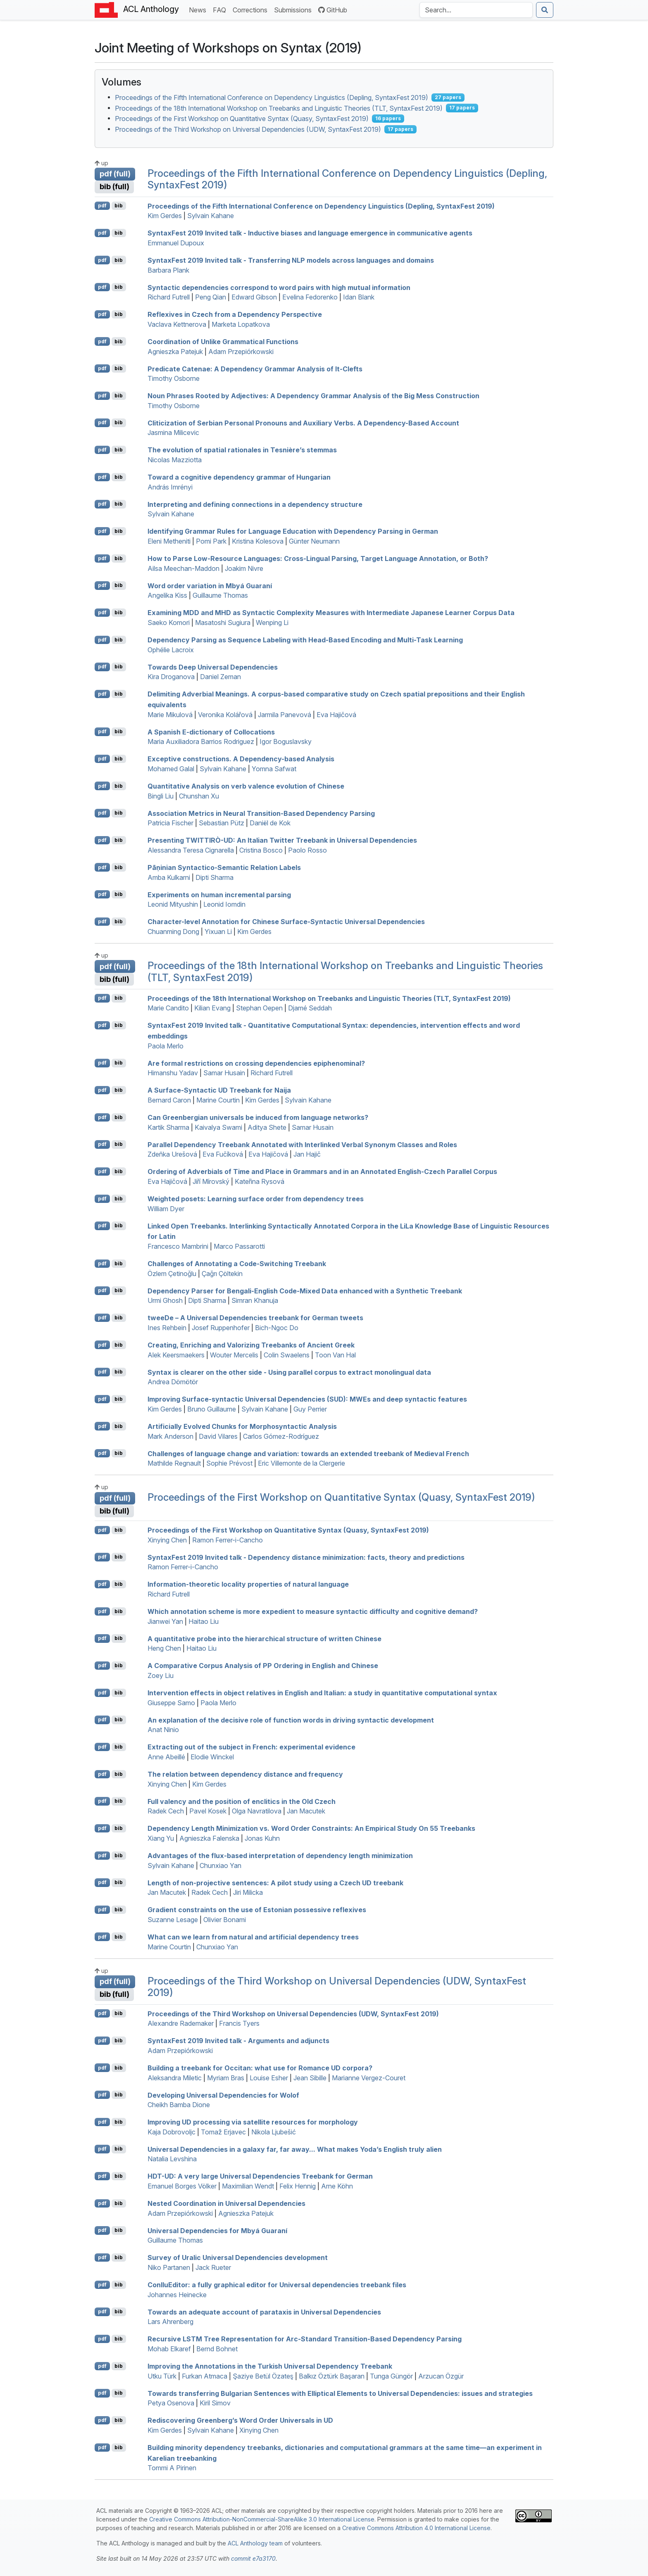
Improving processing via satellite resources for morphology (253, 2122)
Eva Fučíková (222, 1154)
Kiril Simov (215, 2403)
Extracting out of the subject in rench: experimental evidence (251, 1747)
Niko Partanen (169, 2267)
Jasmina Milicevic (173, 432)
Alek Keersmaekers (176, 1355)
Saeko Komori (169, 622)
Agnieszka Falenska (209, 1838)
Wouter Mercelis (234, 1355)
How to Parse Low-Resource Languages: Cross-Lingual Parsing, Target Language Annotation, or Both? (318, 558)
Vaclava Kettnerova (177, 324)
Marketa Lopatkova (241, 324)
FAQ (221, 9)
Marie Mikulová (170, 715)
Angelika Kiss (167, 595)
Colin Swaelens (287, 1355)
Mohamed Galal (171, 769)
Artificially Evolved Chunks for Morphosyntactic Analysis (242, 1426)
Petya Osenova (171, 2403)
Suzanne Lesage (173, 1919)
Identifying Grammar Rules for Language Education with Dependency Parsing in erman (293, 531)
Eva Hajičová (336, 715)
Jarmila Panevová (284, 715)
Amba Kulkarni (169, 877)
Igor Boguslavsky (286, 741)
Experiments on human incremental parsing (219, 894)
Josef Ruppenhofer (221, 1328)
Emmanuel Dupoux (176, 243)
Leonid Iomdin (224, 904)
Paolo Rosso (307, 850)
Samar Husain (224, 1073)
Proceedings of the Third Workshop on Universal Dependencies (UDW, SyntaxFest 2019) (248, 129)
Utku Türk (162, 2376)
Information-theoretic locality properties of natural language (248, 1584)
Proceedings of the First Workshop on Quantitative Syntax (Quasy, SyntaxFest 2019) (242, 118)
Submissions (294, 9)
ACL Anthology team (255, 2543)
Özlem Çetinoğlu (172, 1273)
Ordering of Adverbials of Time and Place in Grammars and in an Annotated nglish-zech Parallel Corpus (322, 1171)
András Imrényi (170, 487)
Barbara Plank (168, 270)
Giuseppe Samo (171, 1703)
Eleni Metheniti (169, 541)
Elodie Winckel (212, 1757)
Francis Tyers (239, 2023)
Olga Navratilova (256, 1811)
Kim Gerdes (165, 215)
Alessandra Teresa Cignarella (191, 850)
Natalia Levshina (172, 2159)
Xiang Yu (161, 1838)
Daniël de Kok (270, 823)
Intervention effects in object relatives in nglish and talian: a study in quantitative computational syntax (322, 1693)
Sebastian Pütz (221, 823)
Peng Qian (210, 297)
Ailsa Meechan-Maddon (183, 568)
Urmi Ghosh (165, 1300)
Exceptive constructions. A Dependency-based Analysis (241, 759)
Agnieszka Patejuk (175, 351)
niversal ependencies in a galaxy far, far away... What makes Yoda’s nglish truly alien (295, 2149)
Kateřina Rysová (259, 1181)
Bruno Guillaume (211, 1409)
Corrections (252, 9)
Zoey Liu (161, 1675)
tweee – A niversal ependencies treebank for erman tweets (255, 1318)
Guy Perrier (310, 1409)
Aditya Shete (267, 1127)
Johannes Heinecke (177, 2295)
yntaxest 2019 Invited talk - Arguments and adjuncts (238, 2041)
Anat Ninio (163, 1729)
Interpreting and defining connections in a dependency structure (255, 504)
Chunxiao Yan (220, 1865)
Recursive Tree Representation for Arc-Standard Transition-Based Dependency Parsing (305, 2339)
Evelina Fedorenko (310, 297)
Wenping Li (272, 622)
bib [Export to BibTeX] (118, 205)
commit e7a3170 (253, 2558)
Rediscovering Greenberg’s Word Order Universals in (240, 2420)
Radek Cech (166, 1811)
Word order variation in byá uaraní (210, 585)
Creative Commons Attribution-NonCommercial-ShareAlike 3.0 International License (261, 2519)
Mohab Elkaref (169, 2349)
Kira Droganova (171, 677)
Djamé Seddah (310, 1008)
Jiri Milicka (248, 1892)
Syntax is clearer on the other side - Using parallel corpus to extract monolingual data (289, 1372)
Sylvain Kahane (210, 215)
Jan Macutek (306, 1811)
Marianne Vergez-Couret (368, 2078)
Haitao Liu (203, 1621)
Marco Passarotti (239, 1246)
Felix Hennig (297, 2186)
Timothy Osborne (174, 378)
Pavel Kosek (207, 1811)
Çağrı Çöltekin (222, 1273)
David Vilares (218, 1436)
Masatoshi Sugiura (222, 622)
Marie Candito (168, 1008)
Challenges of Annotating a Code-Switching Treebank (237, 1263)
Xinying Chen (167, 1540)
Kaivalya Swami (218, 1127)
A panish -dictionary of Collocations (211, 731)
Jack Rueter (213, 2267)
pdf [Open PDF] (102, 205)
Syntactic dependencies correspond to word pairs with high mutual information (279, 287)
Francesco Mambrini (178, 1246)
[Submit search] (544, 10)
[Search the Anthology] (476, 10)
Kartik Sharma (168, 1127)
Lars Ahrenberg (170, 2321)
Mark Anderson (170, 1436)
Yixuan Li (218, 931)
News (199, 9)
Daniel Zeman (220, 677)
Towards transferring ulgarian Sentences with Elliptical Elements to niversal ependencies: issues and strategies (340, 2393)
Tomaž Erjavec (223, 2132)
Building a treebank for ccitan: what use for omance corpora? (260, 2068)
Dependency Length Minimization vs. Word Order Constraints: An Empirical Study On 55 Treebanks (311, 1828)
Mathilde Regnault (174, 1463)
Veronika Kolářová (225, 715)
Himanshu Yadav (173, 1073)
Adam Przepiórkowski (241, 351)
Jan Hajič (307, 1154)
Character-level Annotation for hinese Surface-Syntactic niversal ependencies (286, 921)
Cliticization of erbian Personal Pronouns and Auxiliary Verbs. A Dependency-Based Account (303, 422)
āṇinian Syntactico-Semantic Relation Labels (224, 867)
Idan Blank (358, 297)
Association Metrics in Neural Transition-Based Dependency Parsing (261, 813)
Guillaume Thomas (220, 595)
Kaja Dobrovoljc (171, 2132)
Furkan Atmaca (204, 2376)
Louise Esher (269, 2078)
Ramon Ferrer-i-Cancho (227, 1540)
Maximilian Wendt (248, 2186)
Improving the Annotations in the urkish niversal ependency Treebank (270, 2366)
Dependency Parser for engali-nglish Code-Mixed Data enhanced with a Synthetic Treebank (305, 1290)
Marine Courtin (218, 1100)
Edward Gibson (254, 297)
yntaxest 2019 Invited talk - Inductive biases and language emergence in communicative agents (310, 233)
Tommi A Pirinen (172, 2468)
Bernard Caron (169, 1100)
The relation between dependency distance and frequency (245, 1774)
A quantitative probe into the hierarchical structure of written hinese (264, 1638)
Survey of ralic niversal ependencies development (238, 2257)
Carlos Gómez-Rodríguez (281, 1436)
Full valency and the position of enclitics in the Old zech (242, 1801)
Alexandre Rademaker (181, 2023)
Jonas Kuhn (262, 1838)
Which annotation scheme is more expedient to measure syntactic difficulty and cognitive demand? (313, 1611)
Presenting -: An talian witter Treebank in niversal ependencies (282, 840)
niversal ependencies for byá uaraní (217, 2230)
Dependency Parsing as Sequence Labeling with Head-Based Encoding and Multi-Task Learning (305, 640)
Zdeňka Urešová (172, 1154)
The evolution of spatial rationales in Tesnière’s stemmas (242, 450)
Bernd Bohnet (217, 2349)
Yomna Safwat (274, 769)
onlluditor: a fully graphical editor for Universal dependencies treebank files (277, 2285)
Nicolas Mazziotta (175, 460)
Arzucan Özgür (441, 2376)
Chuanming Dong (173, 931)
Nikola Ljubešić (273, 2132)
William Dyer (166, 1209)
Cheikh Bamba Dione (179, 2105)
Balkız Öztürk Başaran (331, 2376)
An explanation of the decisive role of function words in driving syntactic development (291, 1720)
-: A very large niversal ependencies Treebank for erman (260, 2176)
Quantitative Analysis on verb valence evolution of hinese (246, 786)
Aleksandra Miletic (175, 2078)
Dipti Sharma (214, 877)
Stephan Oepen (259, 1008)
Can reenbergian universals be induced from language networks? (258, 1117)
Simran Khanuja (254, 1300)
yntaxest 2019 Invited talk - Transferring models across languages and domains (291, 260)
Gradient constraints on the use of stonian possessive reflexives (257, 1910)
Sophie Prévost (229, 1463)
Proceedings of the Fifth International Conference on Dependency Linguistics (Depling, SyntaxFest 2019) (271, 97)
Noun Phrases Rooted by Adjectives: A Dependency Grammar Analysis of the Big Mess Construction (313, 396)
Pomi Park (211, 541)
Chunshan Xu (199, 796)
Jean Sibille (309, 2078)
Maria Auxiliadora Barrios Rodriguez (201, 741)
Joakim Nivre (244, 568)
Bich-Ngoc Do (276, 1328)
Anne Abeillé (166, 1757)
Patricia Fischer (170, 823)
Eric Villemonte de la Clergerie (301, 1463)
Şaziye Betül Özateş (263, 2376)
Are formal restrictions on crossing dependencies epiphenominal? (256, 1063)
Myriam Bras (225, 2078)
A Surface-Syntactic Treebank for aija (219, 1090)
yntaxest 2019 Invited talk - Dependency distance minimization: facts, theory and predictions (306, 1557)
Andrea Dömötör (173, 1382)
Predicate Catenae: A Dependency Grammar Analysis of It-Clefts (255, 368)
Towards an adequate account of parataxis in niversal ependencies (264, 2311)
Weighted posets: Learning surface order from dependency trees (256, 1199)
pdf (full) (115, 173)
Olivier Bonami (224, 1919)
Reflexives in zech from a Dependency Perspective (235, 314)
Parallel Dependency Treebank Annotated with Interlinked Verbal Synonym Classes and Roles (302, 1144)
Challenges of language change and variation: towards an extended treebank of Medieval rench (308, 1453)
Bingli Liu (161, 796)
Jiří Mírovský (211, 1181)
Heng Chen (164, 1648)
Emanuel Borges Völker (182, 2186)
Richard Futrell (169, 297)
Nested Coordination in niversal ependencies (226, 2203)
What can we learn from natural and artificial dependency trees (253, 1937)
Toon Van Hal (335, 1355)
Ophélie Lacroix (171, 650)
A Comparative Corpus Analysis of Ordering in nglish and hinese (263, 1665)
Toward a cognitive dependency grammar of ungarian (239, 477)
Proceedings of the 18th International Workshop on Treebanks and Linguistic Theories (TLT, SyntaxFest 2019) (279, 108)
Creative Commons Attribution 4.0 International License (416, 2527)
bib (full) (114, 186)
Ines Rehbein (167, 1328)
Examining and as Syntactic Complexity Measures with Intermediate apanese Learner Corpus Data (331, 612)
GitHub (332, 10)
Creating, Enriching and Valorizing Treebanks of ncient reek (251, 1345)
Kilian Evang (212, 1008)
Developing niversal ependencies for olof (223, 2095)
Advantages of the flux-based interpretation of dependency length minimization (280, 1855)
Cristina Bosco (261, 850)
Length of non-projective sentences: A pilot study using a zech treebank (275, 1882)
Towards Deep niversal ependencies (213, 667)
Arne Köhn (337, 2186)
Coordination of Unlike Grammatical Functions (223, 341)
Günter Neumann (314, 541)
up (101, 162)
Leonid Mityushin (173, 904)
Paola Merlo (165, 1046)
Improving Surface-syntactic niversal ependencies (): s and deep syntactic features (307, 1399)
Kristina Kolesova (258, 541)
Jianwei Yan (165, 1621)
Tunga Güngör (391, 2376)
